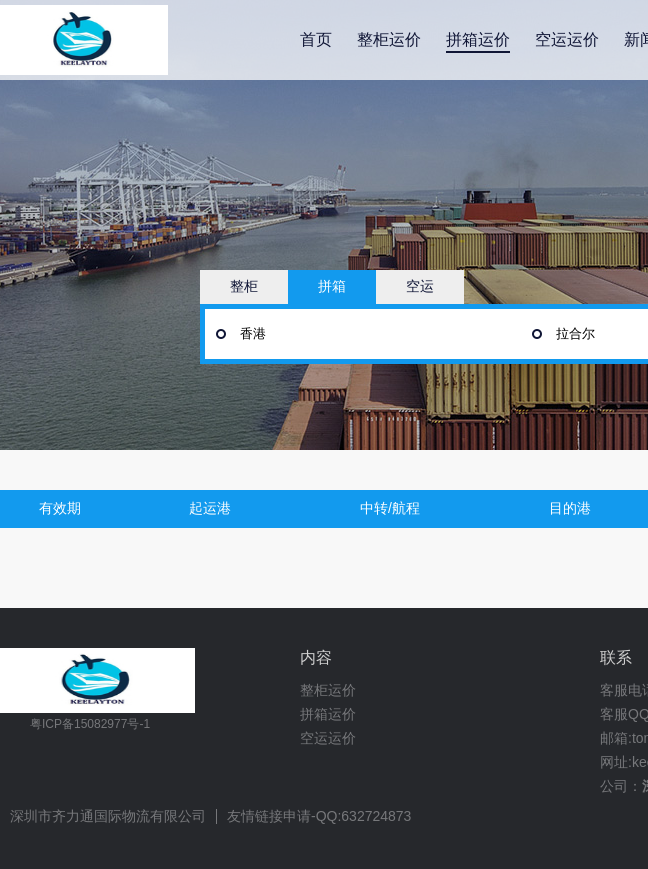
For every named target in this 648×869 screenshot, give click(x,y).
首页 (316, 39)
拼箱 (332, 286)
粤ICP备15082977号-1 (90, 724)
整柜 (244, 286)
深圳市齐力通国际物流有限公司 (108, 816)
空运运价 (567, 39)
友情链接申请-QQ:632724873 (319, 816)
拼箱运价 (478, 39)
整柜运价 (389, 39)
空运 (420, 286)
